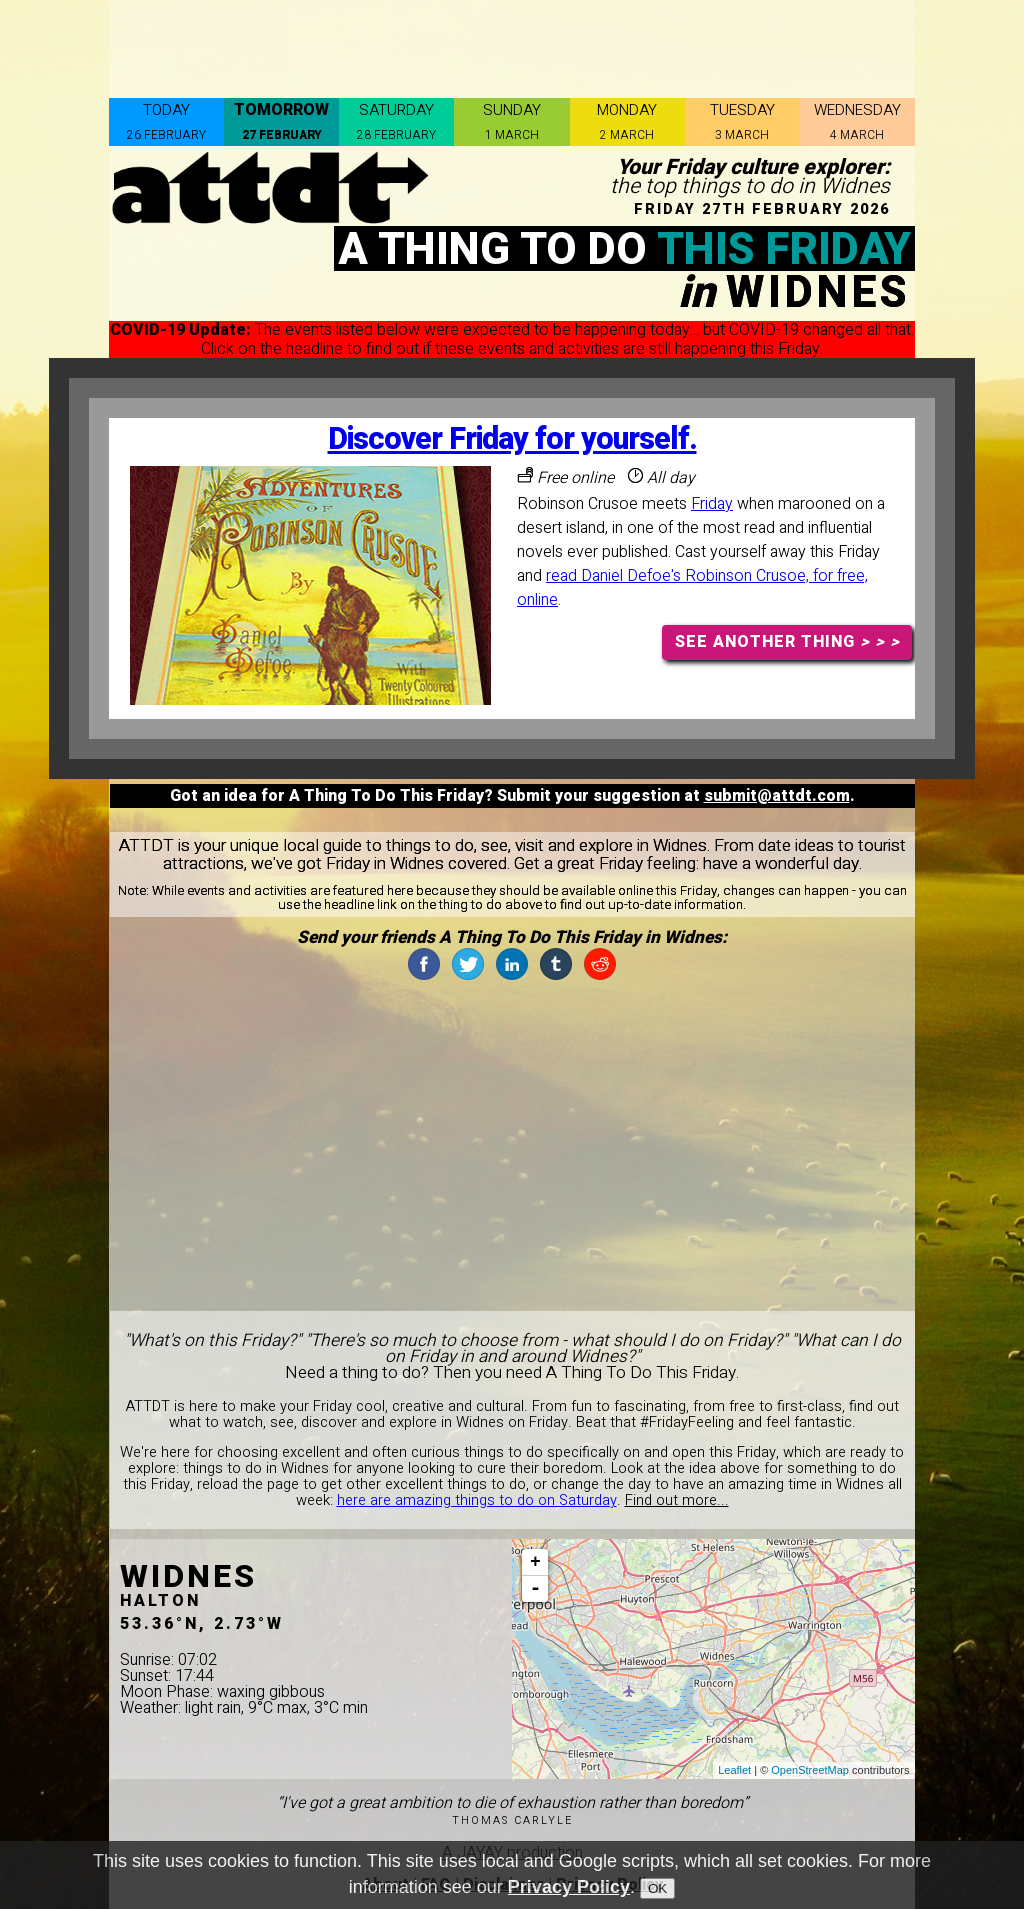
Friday (712, 504)
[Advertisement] (512, 45)
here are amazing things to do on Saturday (477, 1500)
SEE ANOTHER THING (787, 642)
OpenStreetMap (810, 1770)
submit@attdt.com (777, 796)
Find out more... (677, 1500)
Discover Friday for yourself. (512, 439)
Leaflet (734, 1770)
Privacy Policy (569, 1887)
